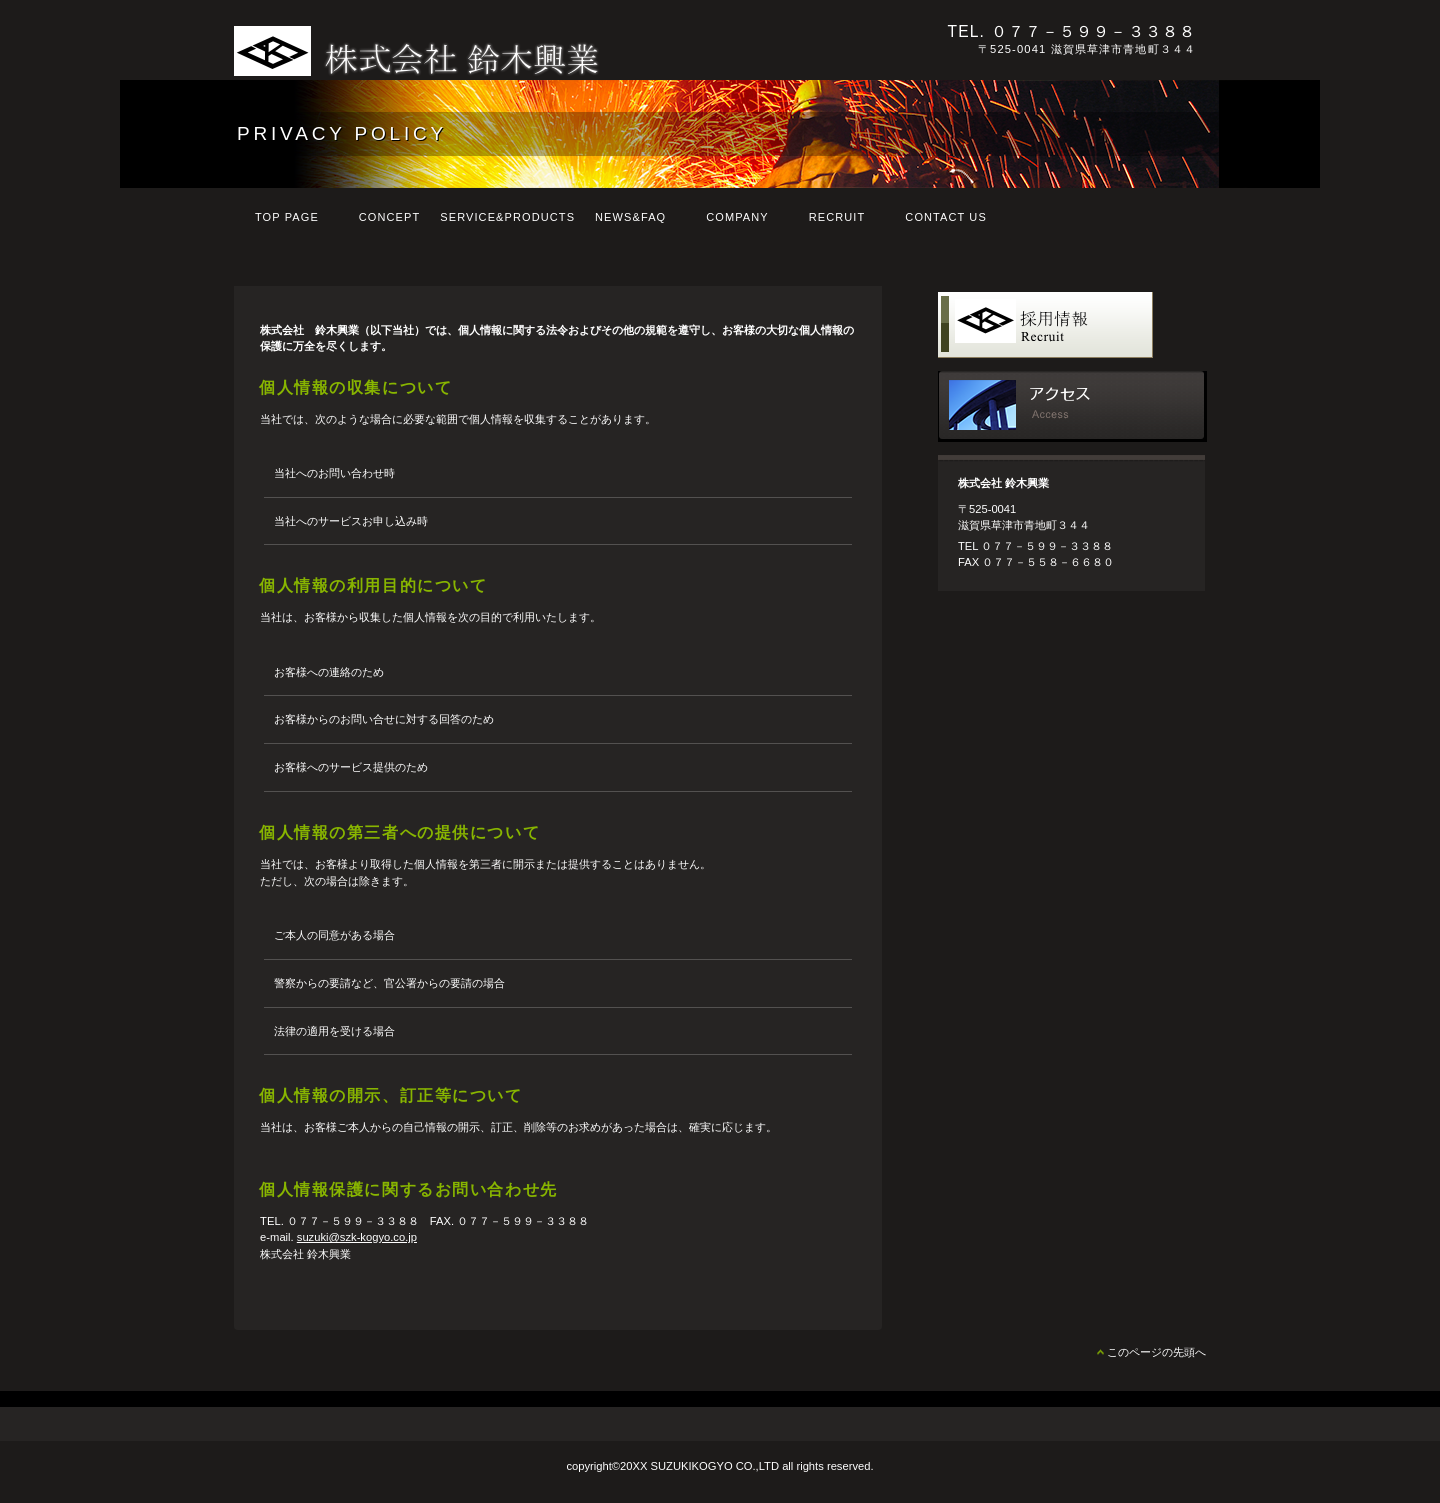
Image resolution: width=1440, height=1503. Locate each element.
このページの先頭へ (1156, 1352)
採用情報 (1072, 327)
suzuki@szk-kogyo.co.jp (357, 1237)
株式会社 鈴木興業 (509, 51)
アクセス (1072, 406)
